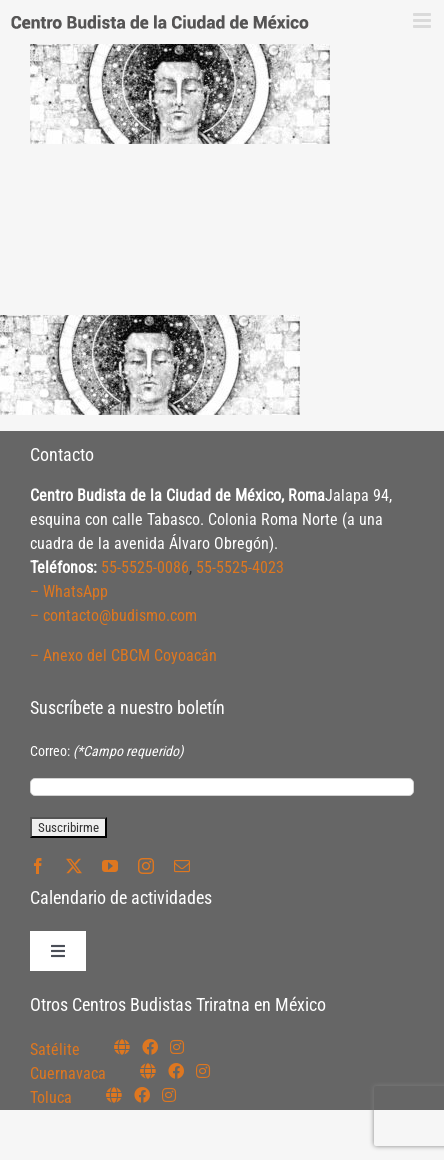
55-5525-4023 (240, 567)
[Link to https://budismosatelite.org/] (122, 1047)
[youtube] (110, 866)
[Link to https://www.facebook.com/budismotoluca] (142, 1095)
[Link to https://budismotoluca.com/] (114, 1095)
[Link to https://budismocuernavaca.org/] (148, 1071)
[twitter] (74, 866)
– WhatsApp (69, 591)
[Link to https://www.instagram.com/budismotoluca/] (169, 1095)
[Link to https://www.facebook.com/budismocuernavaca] (176, 1071)
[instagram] (146, 866)
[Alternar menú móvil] (423, 20)
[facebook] (38, 866)
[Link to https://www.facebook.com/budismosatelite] (150, 1047)
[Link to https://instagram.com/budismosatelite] (177, 1047)
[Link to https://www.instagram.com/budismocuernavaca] (203, 1071)
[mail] (182, 866)
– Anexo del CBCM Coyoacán (123, 655)
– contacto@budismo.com (113, 615)
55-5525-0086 (145, 567)
